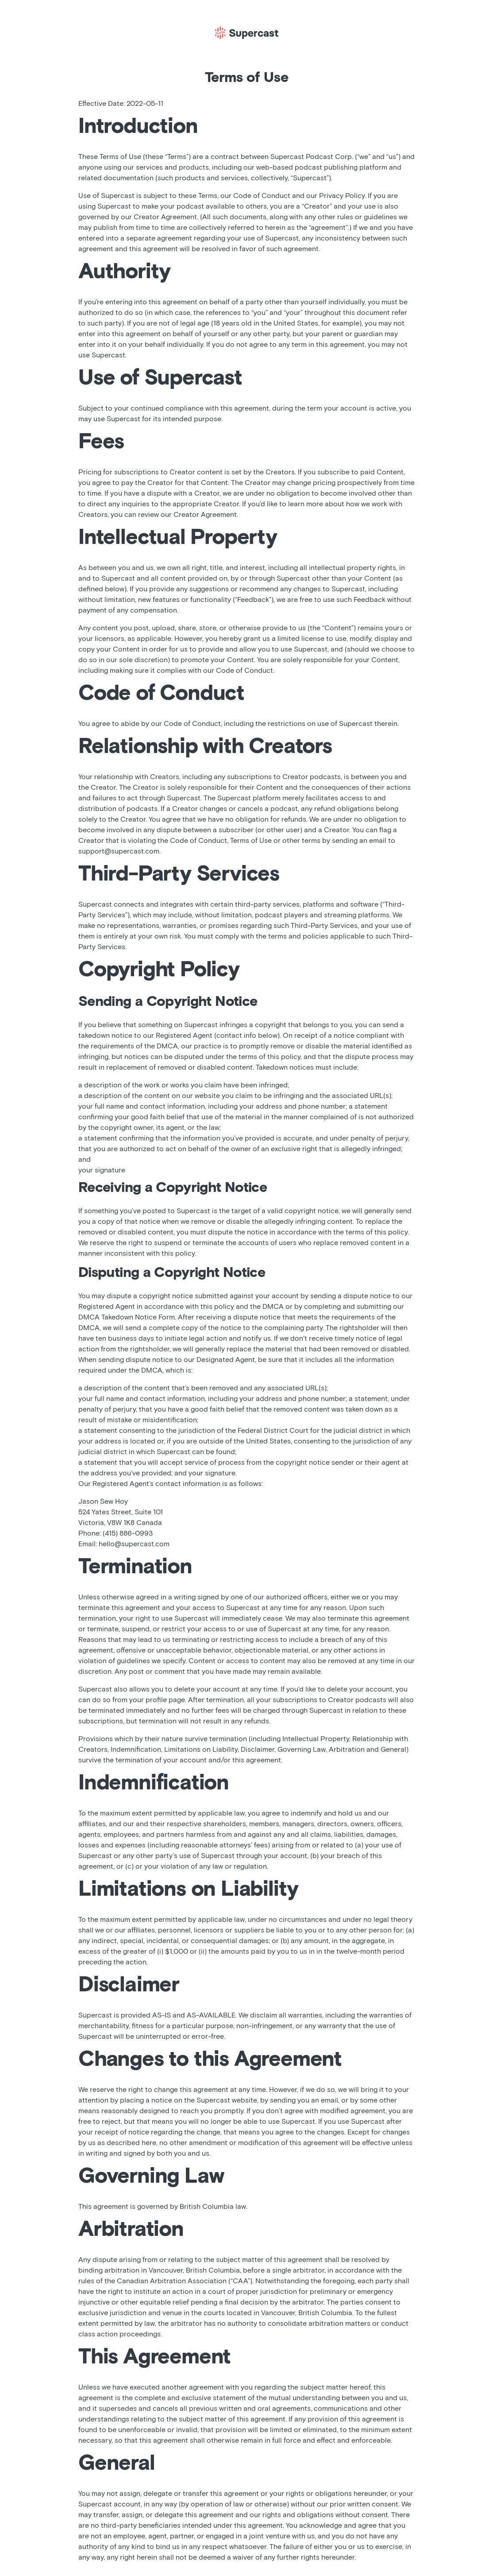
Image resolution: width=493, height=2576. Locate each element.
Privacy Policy (342, 195)
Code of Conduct (261, 195)
